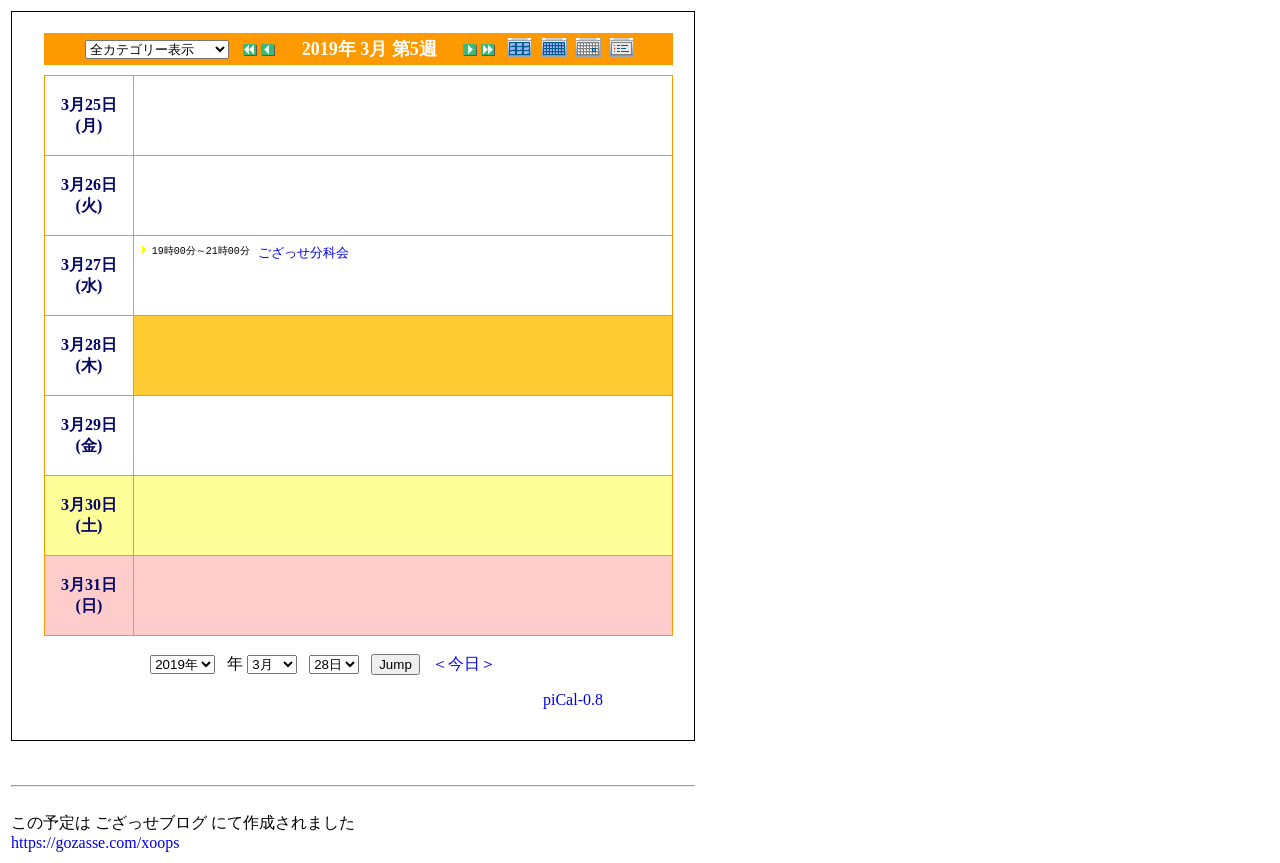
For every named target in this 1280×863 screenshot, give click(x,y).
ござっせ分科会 (303, 252)
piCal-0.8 (573, 699)
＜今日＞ (464, 663)
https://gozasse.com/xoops (95, 842)
